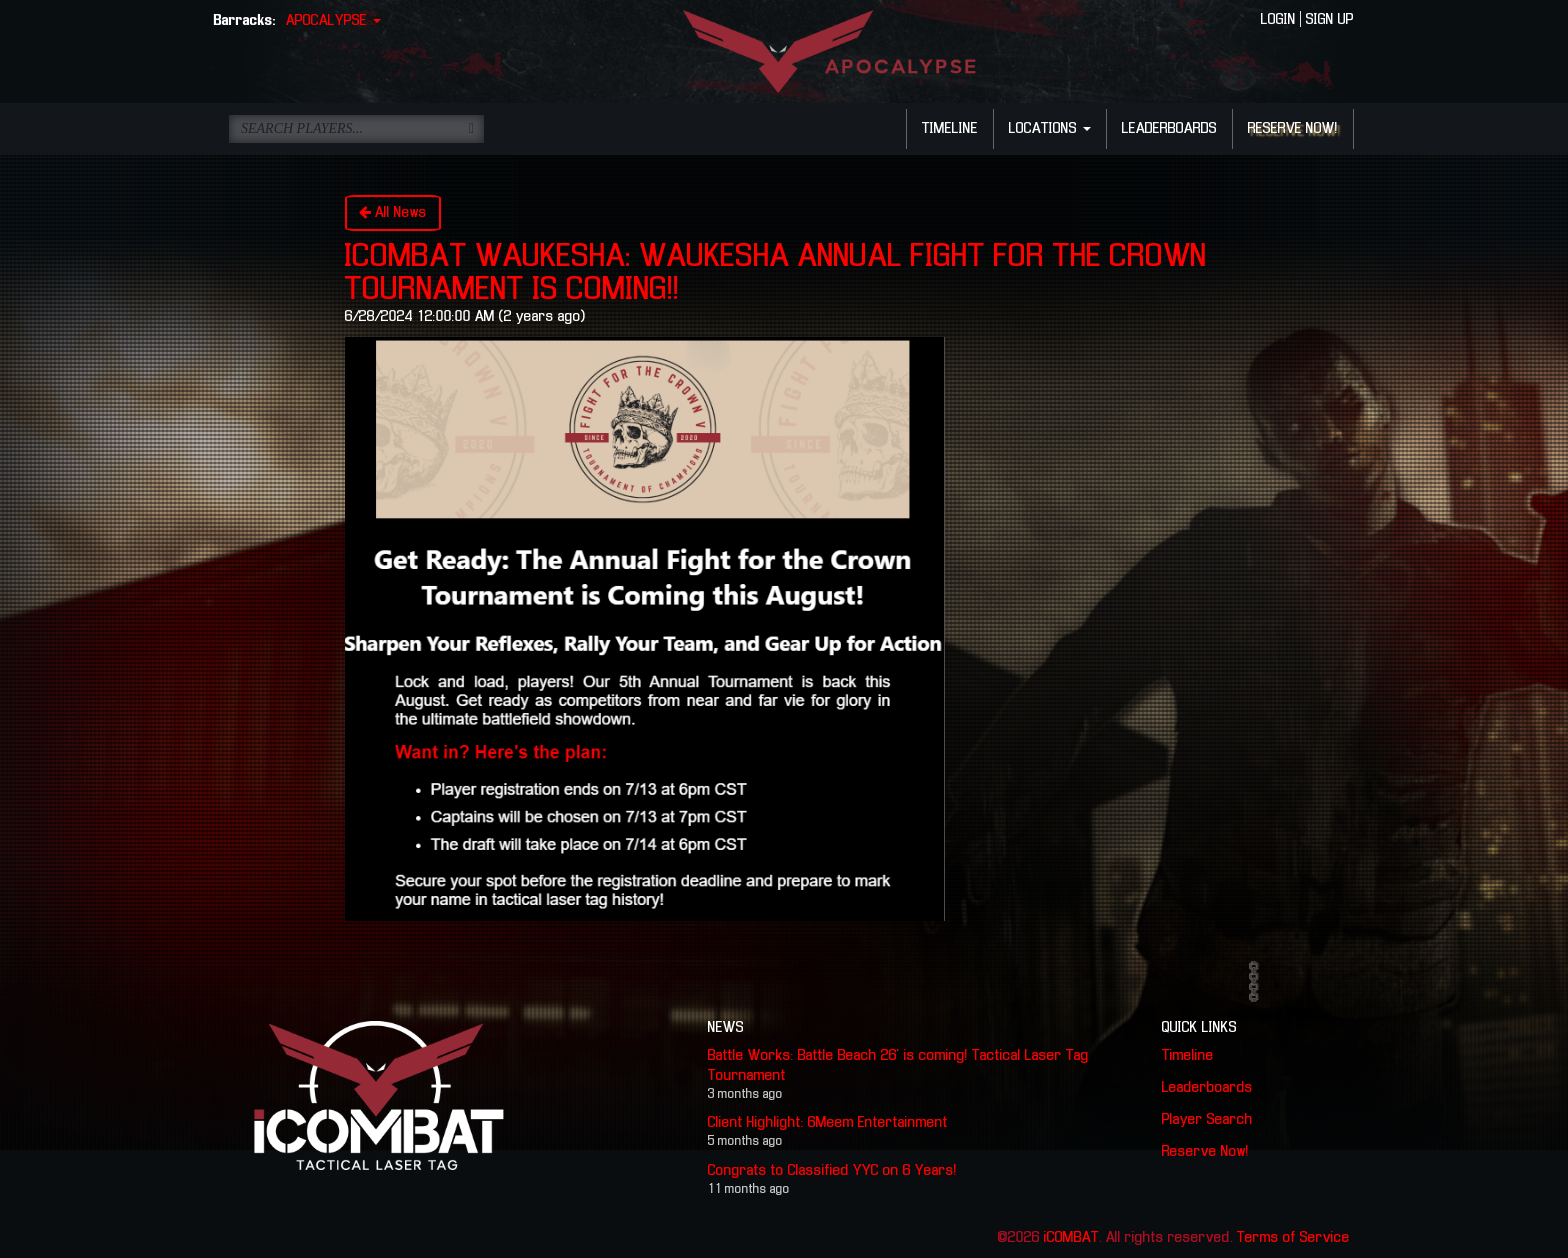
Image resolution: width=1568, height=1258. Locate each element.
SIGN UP (1330, 20)
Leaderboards (1207, 1088)
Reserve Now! (1205, 1152)
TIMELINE (950, 129)
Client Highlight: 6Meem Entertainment (828, 1123)
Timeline (1188, 1056)
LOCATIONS (1050, 129)
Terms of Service (1293, 1238)
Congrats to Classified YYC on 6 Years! (832, 1171)
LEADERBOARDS (1169, 129)
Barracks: (245, 21)
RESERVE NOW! (1293, 129)
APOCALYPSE (333, 21)
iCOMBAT (1071, 1238)
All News (393, 212)
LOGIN (1278, 20)
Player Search (1207, 1120)
